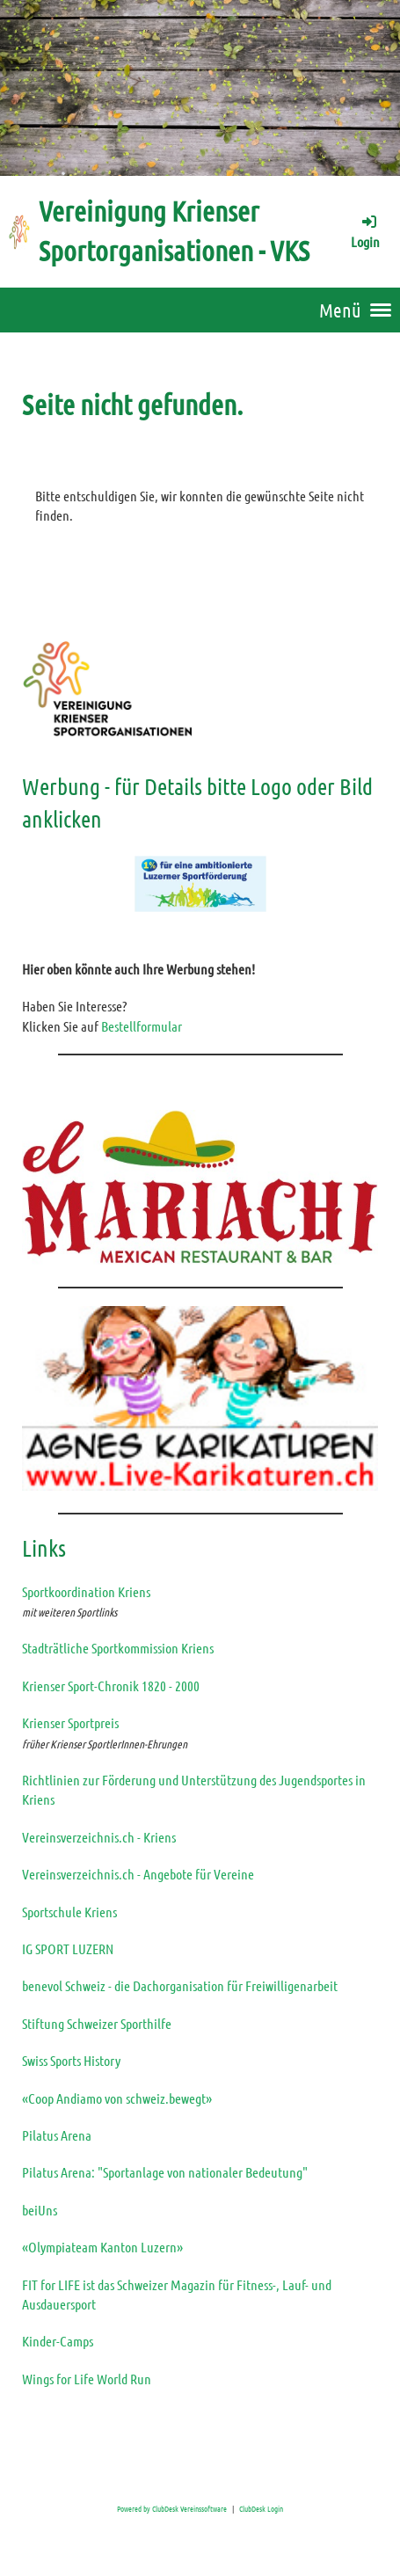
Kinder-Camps (57, 2340)
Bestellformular (141, 1026)
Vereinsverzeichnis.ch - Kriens (99, 1836)
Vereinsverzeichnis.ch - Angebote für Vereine (138, 1873)
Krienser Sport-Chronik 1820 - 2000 (111, 1685)
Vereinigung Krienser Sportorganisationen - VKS (174, 230)
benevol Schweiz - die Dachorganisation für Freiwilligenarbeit (180, 1985)
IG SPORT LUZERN (67, 1948)
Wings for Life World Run (86, 2378)
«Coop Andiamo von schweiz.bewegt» (117, 2098)
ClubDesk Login (261, 2508)
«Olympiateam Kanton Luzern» (102, 2246)
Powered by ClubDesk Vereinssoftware (172, 2508)
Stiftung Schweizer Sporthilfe (96, 2023)
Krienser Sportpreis (70, 1722)
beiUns (39, 2209)
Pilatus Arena (56, 2135)
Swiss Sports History (71, 2060)
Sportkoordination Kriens (86, 1591)
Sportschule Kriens (69, 1911)
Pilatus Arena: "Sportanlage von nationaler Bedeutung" (165, 2172)
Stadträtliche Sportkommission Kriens (118, 1647)
